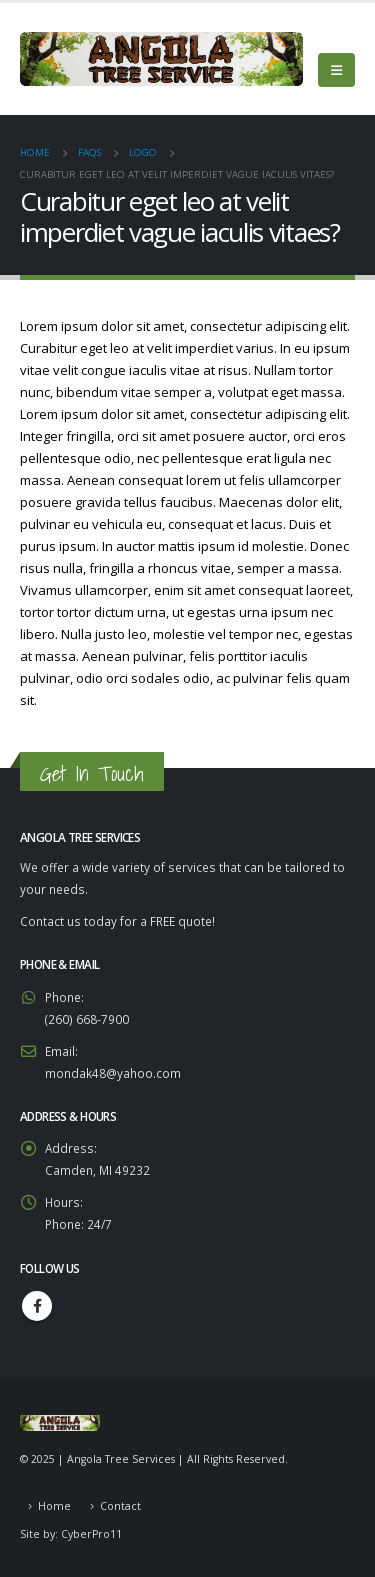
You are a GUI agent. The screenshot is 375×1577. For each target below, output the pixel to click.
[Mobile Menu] (336, 70)
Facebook (37, 1306)
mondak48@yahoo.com (113, 1073)
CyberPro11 (91, 1534)
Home (54, 1506)
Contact (120, 1506)
